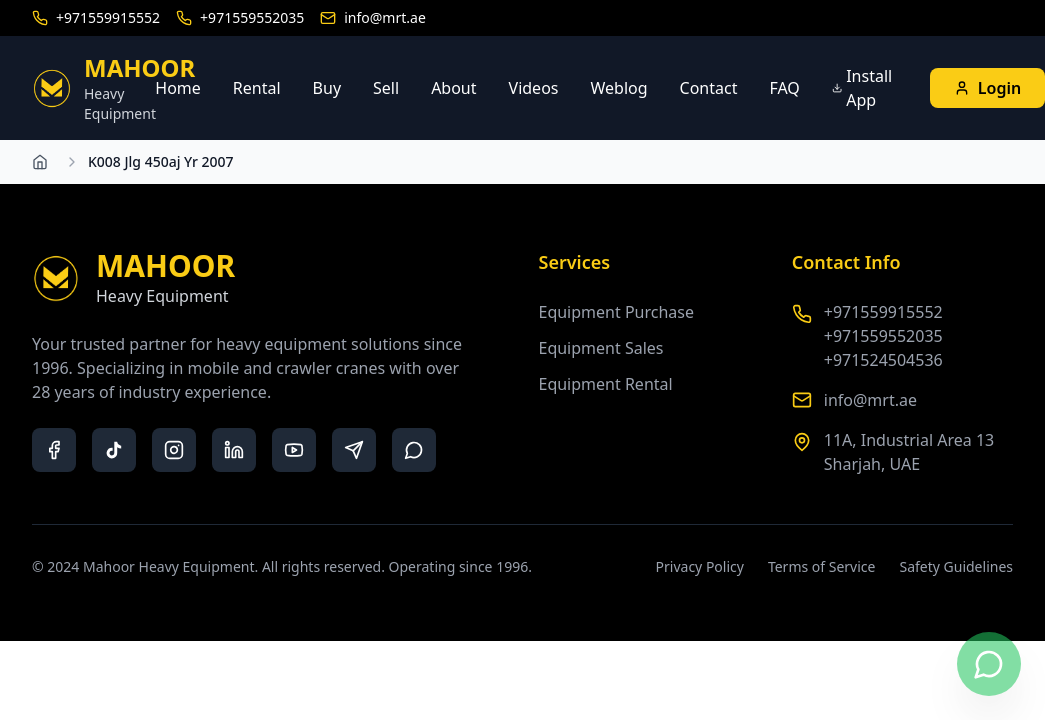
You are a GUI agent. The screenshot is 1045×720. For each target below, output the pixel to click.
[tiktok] (114, 450)
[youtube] (294, 450)
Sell (386, 88)
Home (178, 88)
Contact (709, 88)
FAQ (784, 88)
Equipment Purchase (617, 312)
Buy (327, 88)
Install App (862, 88)
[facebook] (54, 450)
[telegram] (354, 450)
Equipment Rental (606, 384)
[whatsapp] (414, 450)
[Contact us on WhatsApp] (989, 664)
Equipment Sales (601, 348)
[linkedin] (234, 450)
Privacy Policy (700, 566)
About (453, 88)
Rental (257, 88)
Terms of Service (822, 566)
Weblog (618, 88)
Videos (534, 88)
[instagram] (174, 450)
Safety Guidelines (956, 566)
